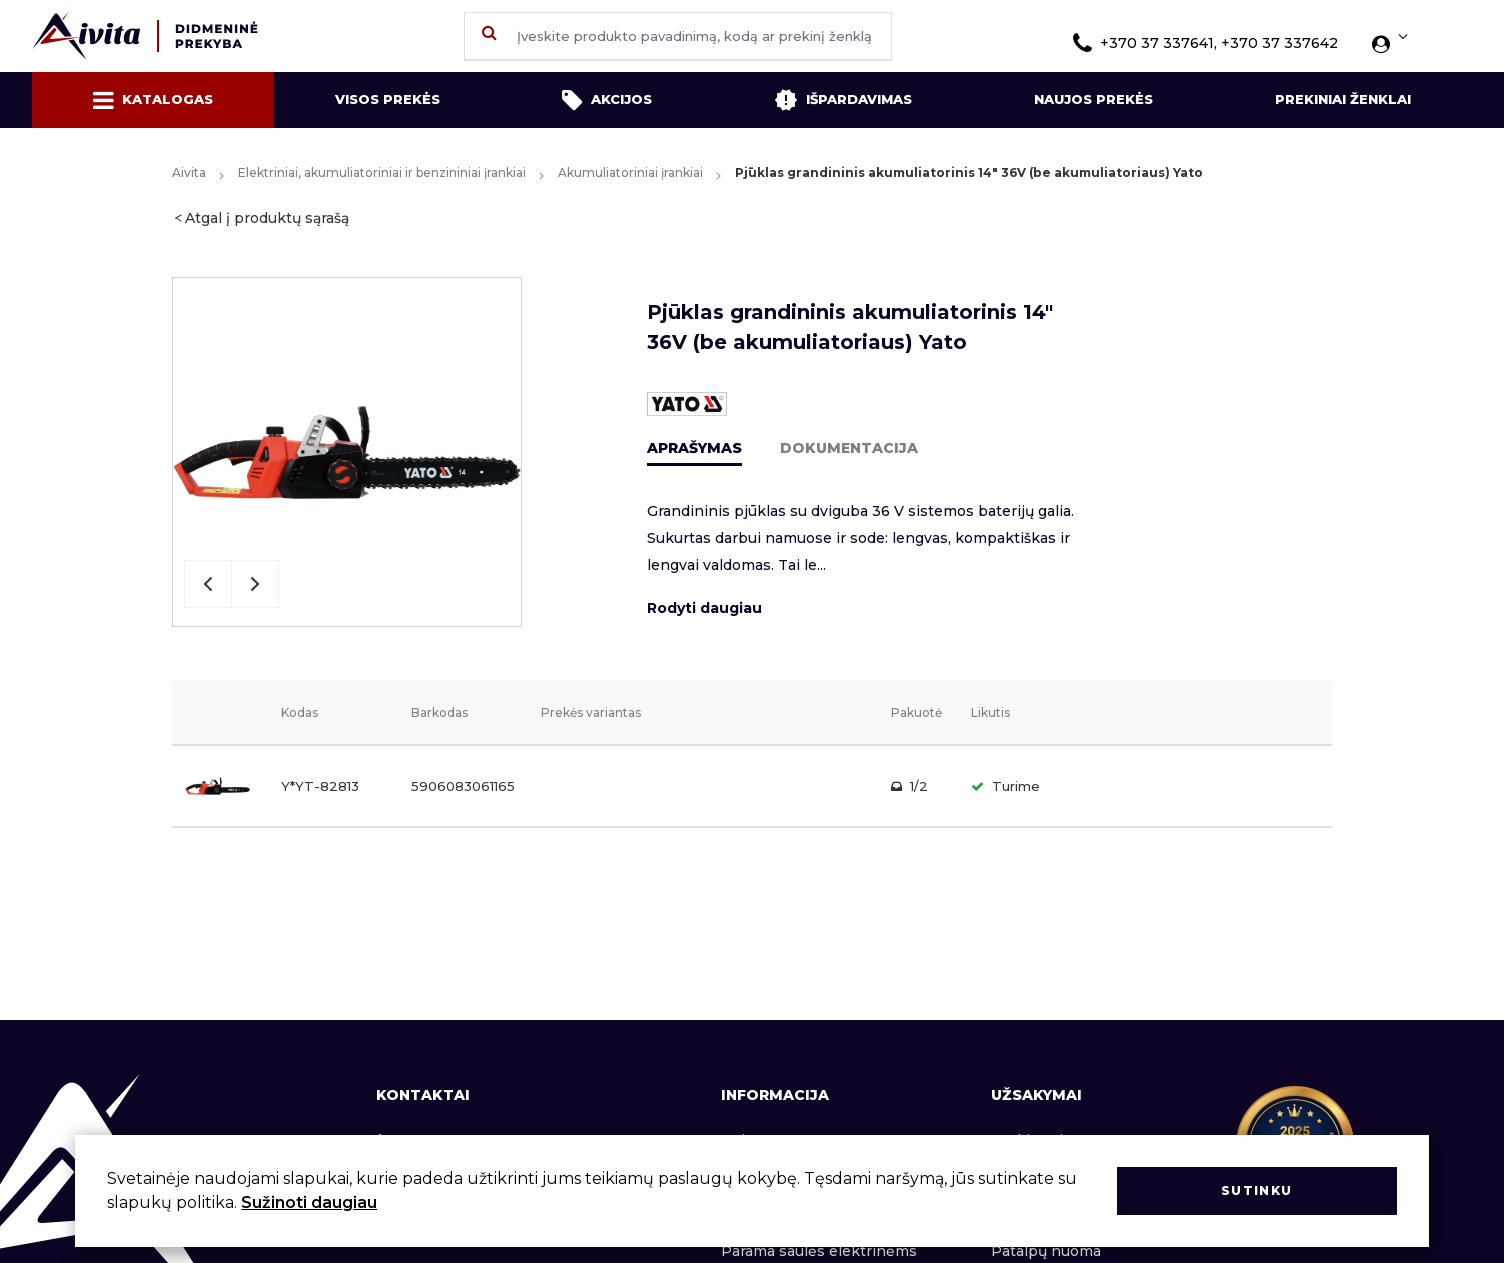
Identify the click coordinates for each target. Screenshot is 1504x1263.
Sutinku (1256, 1190)
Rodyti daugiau (704, 608)
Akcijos (607, 100)
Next (255, 584)
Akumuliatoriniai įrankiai (630, 172)
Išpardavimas (843, 100)
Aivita (189, 172)
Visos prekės (387, 99)
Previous (208, 584)
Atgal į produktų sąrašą (267, 218)
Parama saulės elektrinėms (819, 1251)
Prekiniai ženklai (1343, 99)
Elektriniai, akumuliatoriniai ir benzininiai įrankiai (382, 172)
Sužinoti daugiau (309, 1202)
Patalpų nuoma (1046, 1251)
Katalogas (153, 100)
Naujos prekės (1093, 99)
